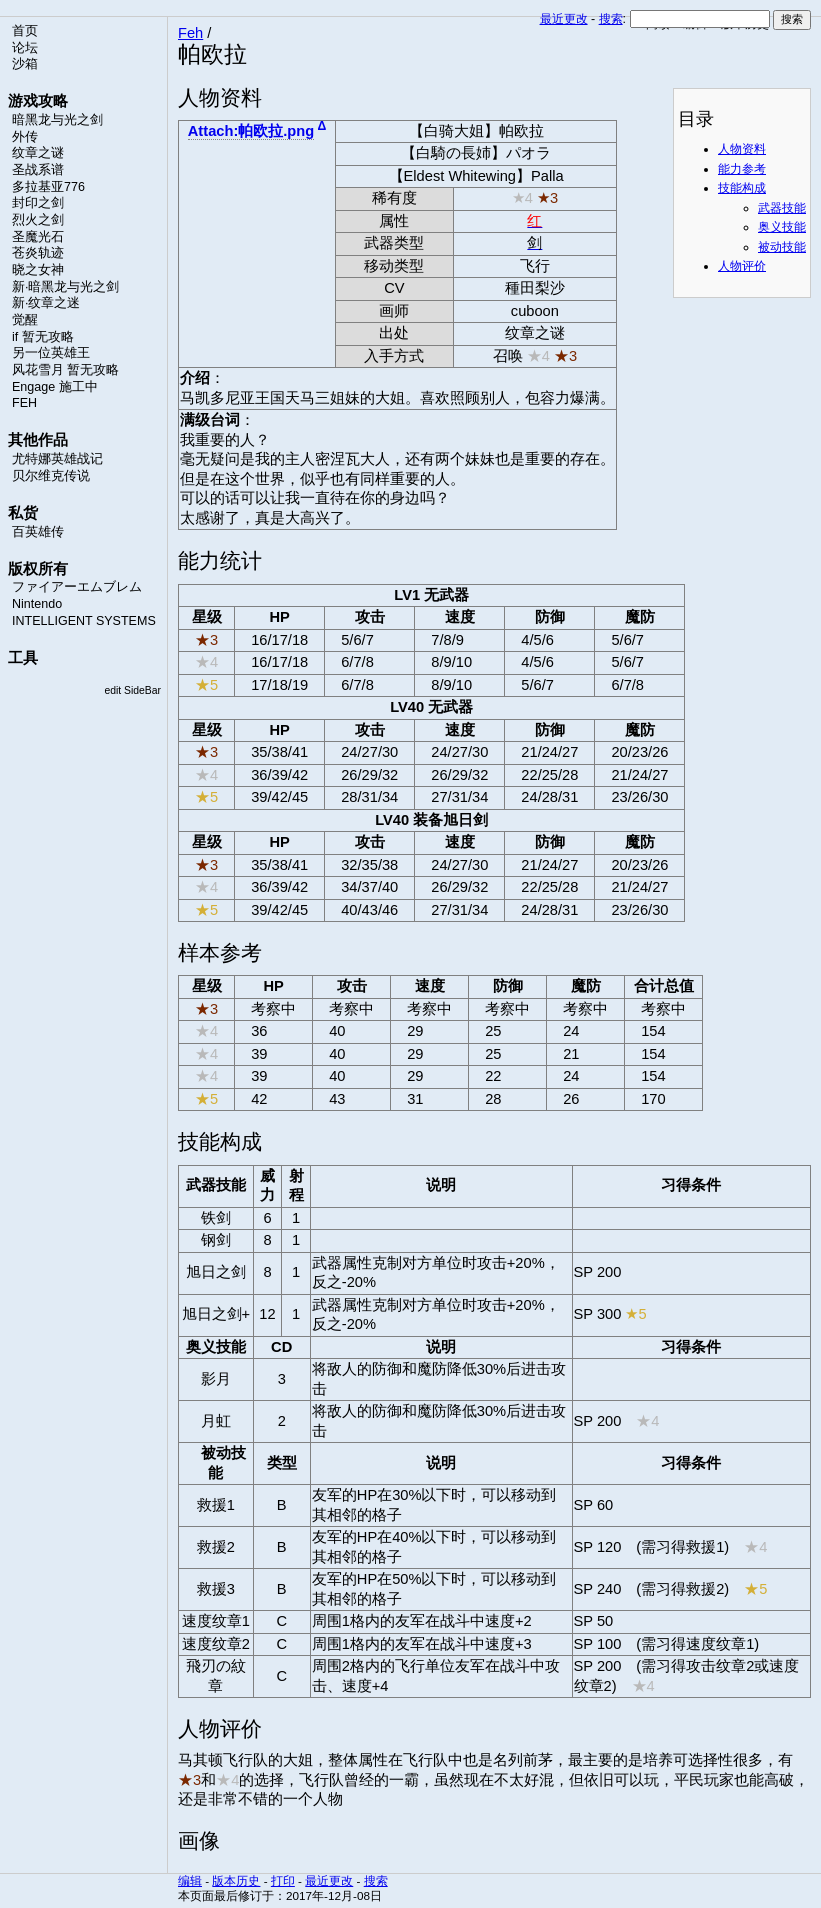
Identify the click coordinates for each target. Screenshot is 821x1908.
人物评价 (742, 266)
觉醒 (25, 320)
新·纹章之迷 (46, 303)
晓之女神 (38, 270)
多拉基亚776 (48, 187)
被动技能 (782, 247)
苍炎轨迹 (38, 253)
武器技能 (782, 208)
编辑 (190, 1880)
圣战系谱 (38, 170)
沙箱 (25, 64)
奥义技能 (782, 227)
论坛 (25, 48)
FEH (24, 403)
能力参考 (742, 169)
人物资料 (742, 149)
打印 (283, 1880)
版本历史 (236, 1880)
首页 (25, 31)
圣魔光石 (38, 237)
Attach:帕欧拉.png (251, 131)
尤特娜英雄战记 (57, 459)
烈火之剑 (38, 220)
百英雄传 (38, 532)
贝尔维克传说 (51, 476)
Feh (190, 33)
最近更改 (564, 19)
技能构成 (742, 188)
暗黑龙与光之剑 (57, 120)
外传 (25, 137)
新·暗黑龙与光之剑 (65, 287)
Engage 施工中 (55, 387)
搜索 (611, 19)
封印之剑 (38, 203)
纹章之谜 (38, 153)
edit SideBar (132, 690)
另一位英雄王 (51, 353)
